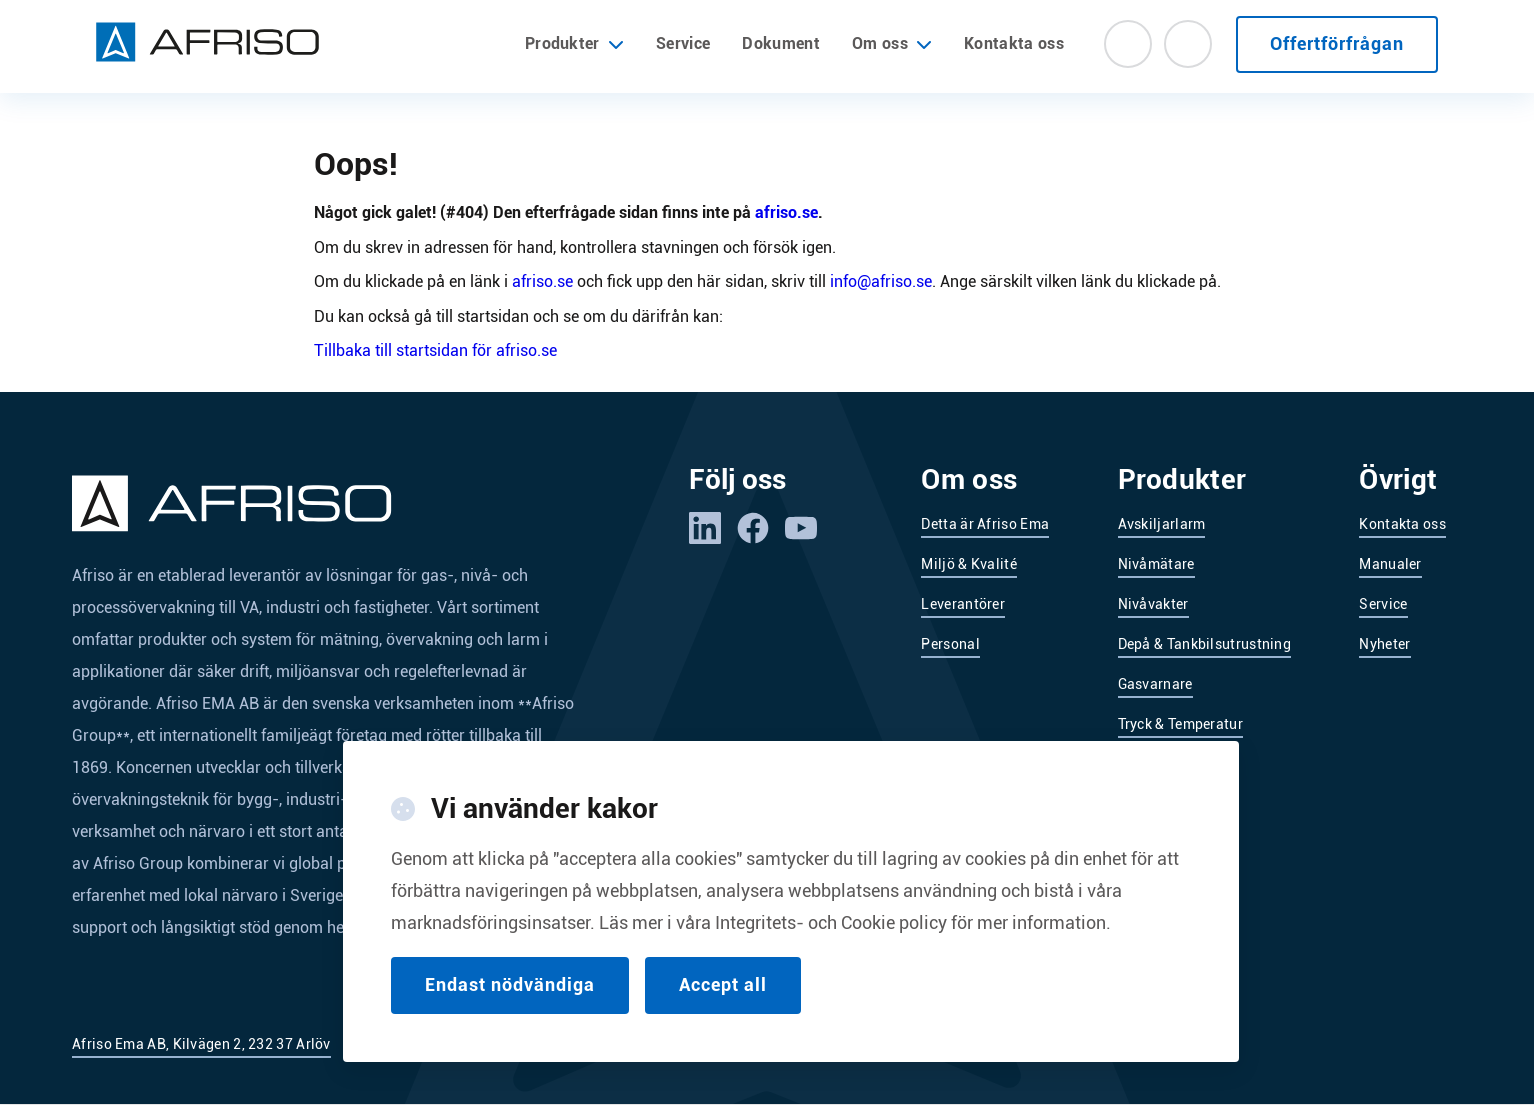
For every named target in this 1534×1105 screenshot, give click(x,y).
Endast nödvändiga (510, 1009)
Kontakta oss (1014, 43)
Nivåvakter (1153, 604)
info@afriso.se (881, 281)
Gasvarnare (1155, 684)
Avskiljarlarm (1162, 524)
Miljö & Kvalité (969, 564)
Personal (950, 644)
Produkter (574, 44)
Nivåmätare (1156, 564)
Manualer (1390, 564)
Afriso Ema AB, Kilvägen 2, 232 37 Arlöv (201, 1044)
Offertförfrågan (1337, 43)
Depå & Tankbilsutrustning (1205, 644)
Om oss (880, 44)
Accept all (723, 1009)
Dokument (781, 43)
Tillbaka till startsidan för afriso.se (435, 350)
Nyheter (1384, 644)
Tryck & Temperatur (1180, 724)
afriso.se (786, 212)
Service (683, 43)
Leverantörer (963, 604)
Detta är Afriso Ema (985, 524)
